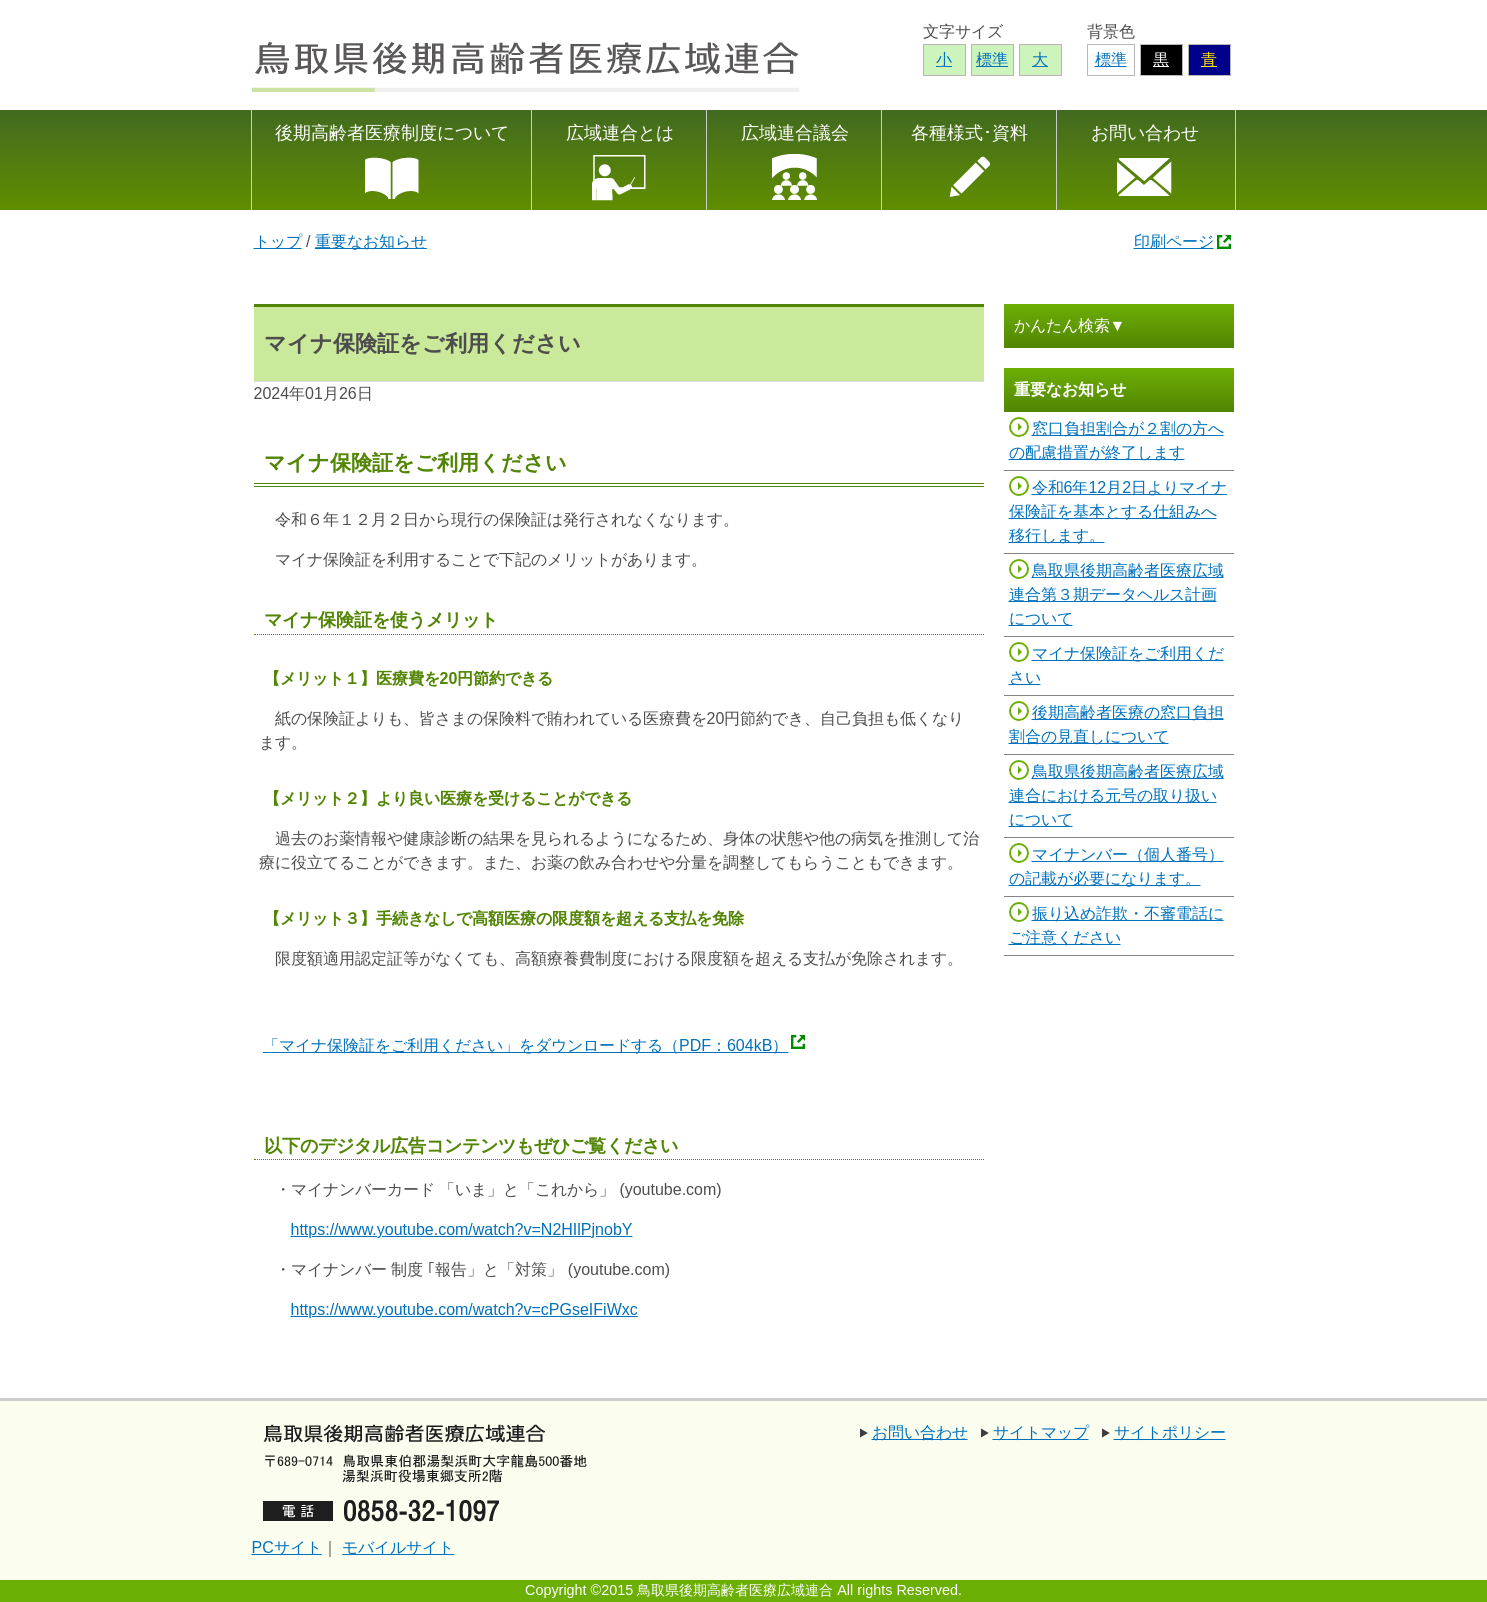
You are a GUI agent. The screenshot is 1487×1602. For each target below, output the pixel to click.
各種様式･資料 (969, 133)
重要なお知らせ (371, 241)
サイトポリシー (1170, 1432)
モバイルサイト (398, 1547)
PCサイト (287, 1547)
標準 (1111, 59)
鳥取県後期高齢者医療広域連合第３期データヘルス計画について (1116, 594)
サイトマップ (1041, 1432)
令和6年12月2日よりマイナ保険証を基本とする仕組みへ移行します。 (1118, 511)
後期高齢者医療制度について (392, 133)
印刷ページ (1174, 241)
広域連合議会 (795, 133)
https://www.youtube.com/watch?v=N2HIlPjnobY (462, 1229)
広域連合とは (620, 133)
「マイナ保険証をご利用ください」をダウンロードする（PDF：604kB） (525, 1045)
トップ (278, 241)
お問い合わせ (1145, 133)
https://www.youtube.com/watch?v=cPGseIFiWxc (464, 1309)
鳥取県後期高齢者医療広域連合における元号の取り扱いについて (1116, 795)
